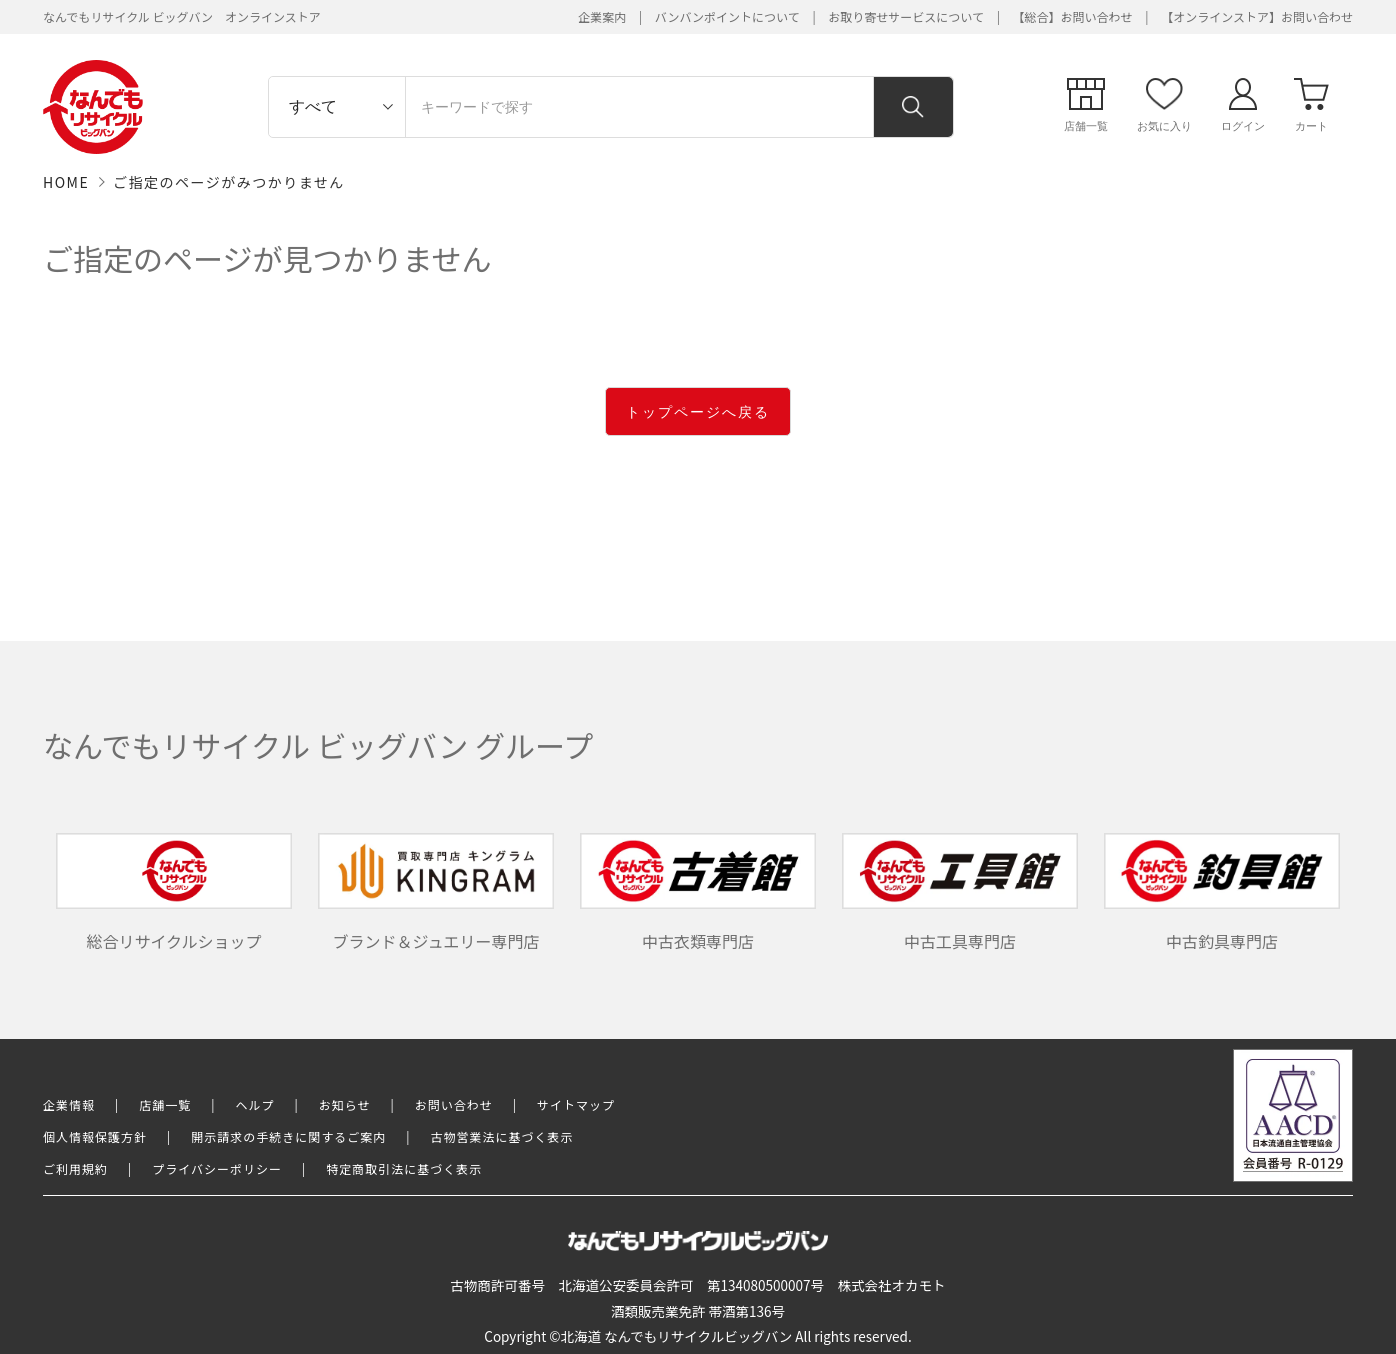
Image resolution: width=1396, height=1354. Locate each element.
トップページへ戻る (698, 412)
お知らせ (345, 1104)
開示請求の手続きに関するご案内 (288, 1136)
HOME (66, 182)
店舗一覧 (165, 1104)
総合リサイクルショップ (174, 893)
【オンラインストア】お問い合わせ (1257, 16)
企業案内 (602, 16)
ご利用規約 (75, 1168)
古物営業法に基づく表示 (502, 1136)
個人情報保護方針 (95, 1136)
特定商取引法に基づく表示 (404, 1168)
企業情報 (69, 1104)
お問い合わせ (454, 1104)
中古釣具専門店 (1222, 893)
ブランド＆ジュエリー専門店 (436, 893)
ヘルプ (255, 1104)
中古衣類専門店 (698, 893)
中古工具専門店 (960, 893)
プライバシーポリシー (217, 1168)
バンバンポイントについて (727, 16)
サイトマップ (576, 1104)
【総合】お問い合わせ (1073, 16)
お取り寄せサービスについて (906, 16)
